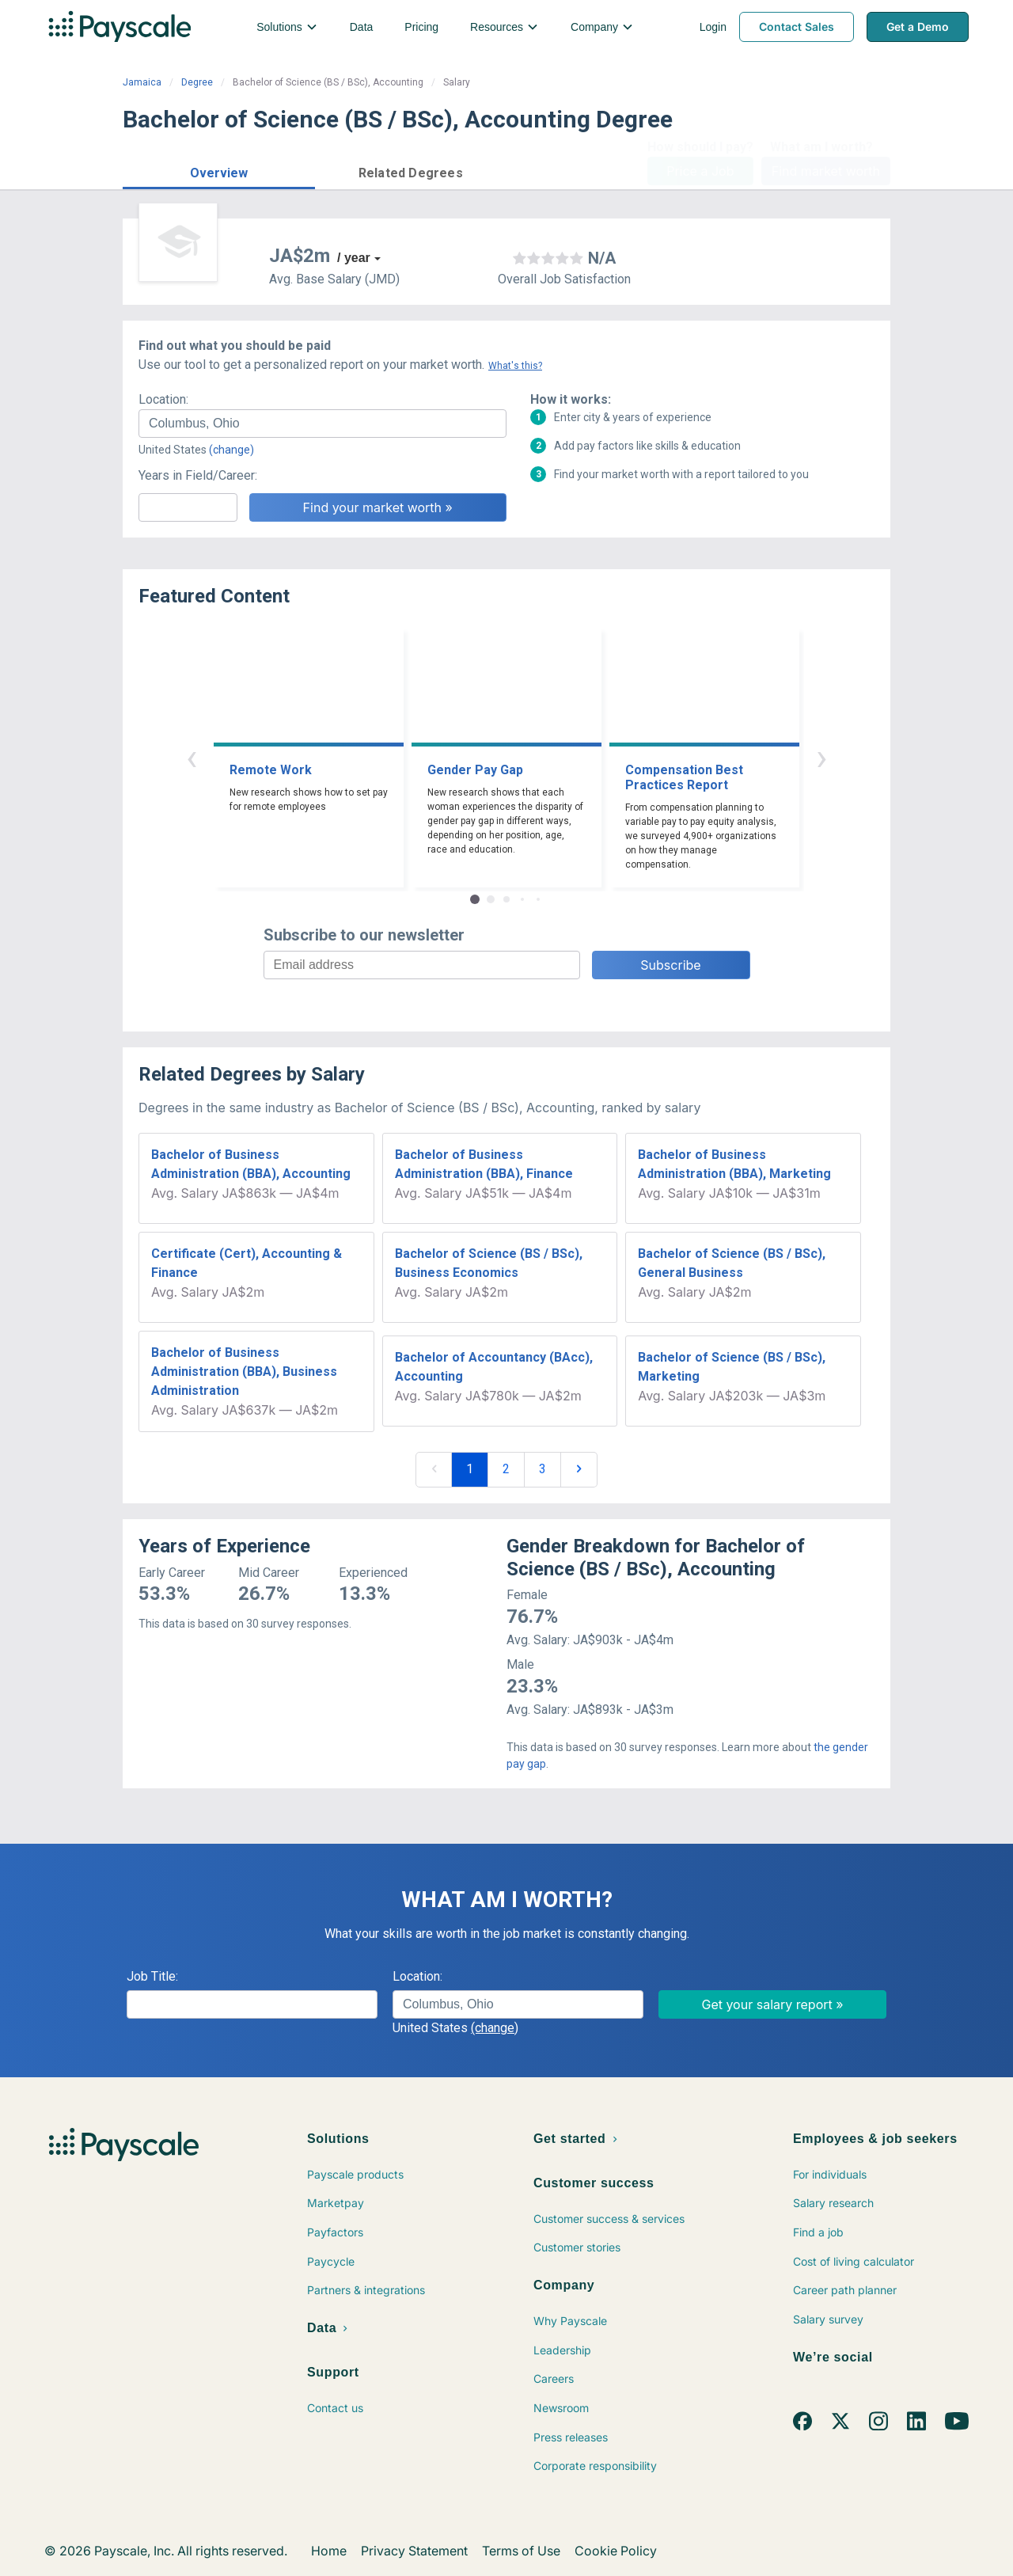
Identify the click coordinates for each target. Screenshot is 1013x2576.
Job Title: (152, 1976)
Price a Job (700, 171)
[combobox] (322, 423)
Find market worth (826, 171)
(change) (231, 449)
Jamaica (142, 82)
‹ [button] (191, 757)
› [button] (821, 757)
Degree (197, 82)
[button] (219, 170)
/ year (353, 257)
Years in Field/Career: (197, 475)
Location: (163, 399)
